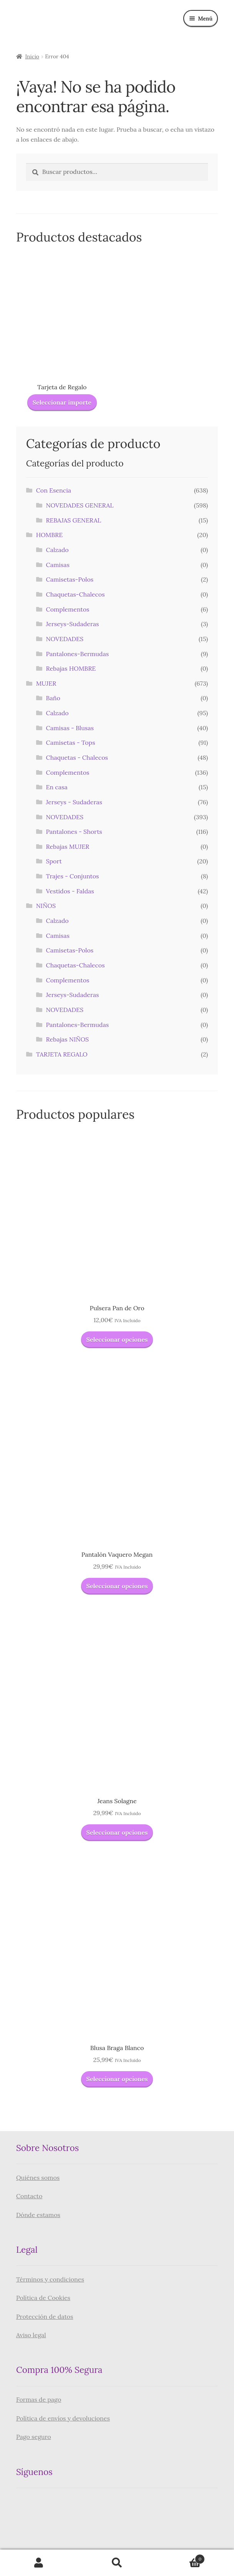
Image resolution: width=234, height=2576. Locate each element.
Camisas (58, 565)
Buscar (117, 2563)
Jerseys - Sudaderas (74, 802)
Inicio (32, 56)
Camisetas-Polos (70, 579)
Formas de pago (38, 2399)
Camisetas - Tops (70, 742)
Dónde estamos (38, 2215)
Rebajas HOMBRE (71, 668)
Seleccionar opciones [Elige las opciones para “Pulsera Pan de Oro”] (117, 1339)
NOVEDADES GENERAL (80, 505)
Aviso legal (31, 2335)
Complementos (68, 609)
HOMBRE (49, 535)
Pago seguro (33, 2436)
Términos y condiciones (50, 2279)
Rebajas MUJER (68, 846)
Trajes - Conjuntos (72, 876)
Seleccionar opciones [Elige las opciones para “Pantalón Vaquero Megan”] (117, 1586)
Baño (53, 698)
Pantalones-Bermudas (77, 654)
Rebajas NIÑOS (67, 1039)
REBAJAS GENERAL (73, 520)
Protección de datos (44, 2316)
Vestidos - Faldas (70, 891)
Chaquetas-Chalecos (75, 594)
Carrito (180, 2557)
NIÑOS (46, 905)
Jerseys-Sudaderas (72, 624)
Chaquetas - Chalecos (77, 757)
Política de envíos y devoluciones (63, 2418)
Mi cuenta (39, 2563)
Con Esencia (53, 490)
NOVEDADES (65, 639)
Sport (54, 861)
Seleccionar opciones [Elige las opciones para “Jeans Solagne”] (117, 1832)
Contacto (29, 2196)
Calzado (57, 550)
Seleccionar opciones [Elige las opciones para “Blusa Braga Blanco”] (117, 2079)
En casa (57, 787)
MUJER (46, 683)
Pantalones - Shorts (74, 831)
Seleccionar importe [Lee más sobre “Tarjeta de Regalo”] (62, 402)
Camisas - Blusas (70, 728)
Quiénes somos (38, 2177)
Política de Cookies (43, 2298)
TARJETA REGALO (62, 1054)
